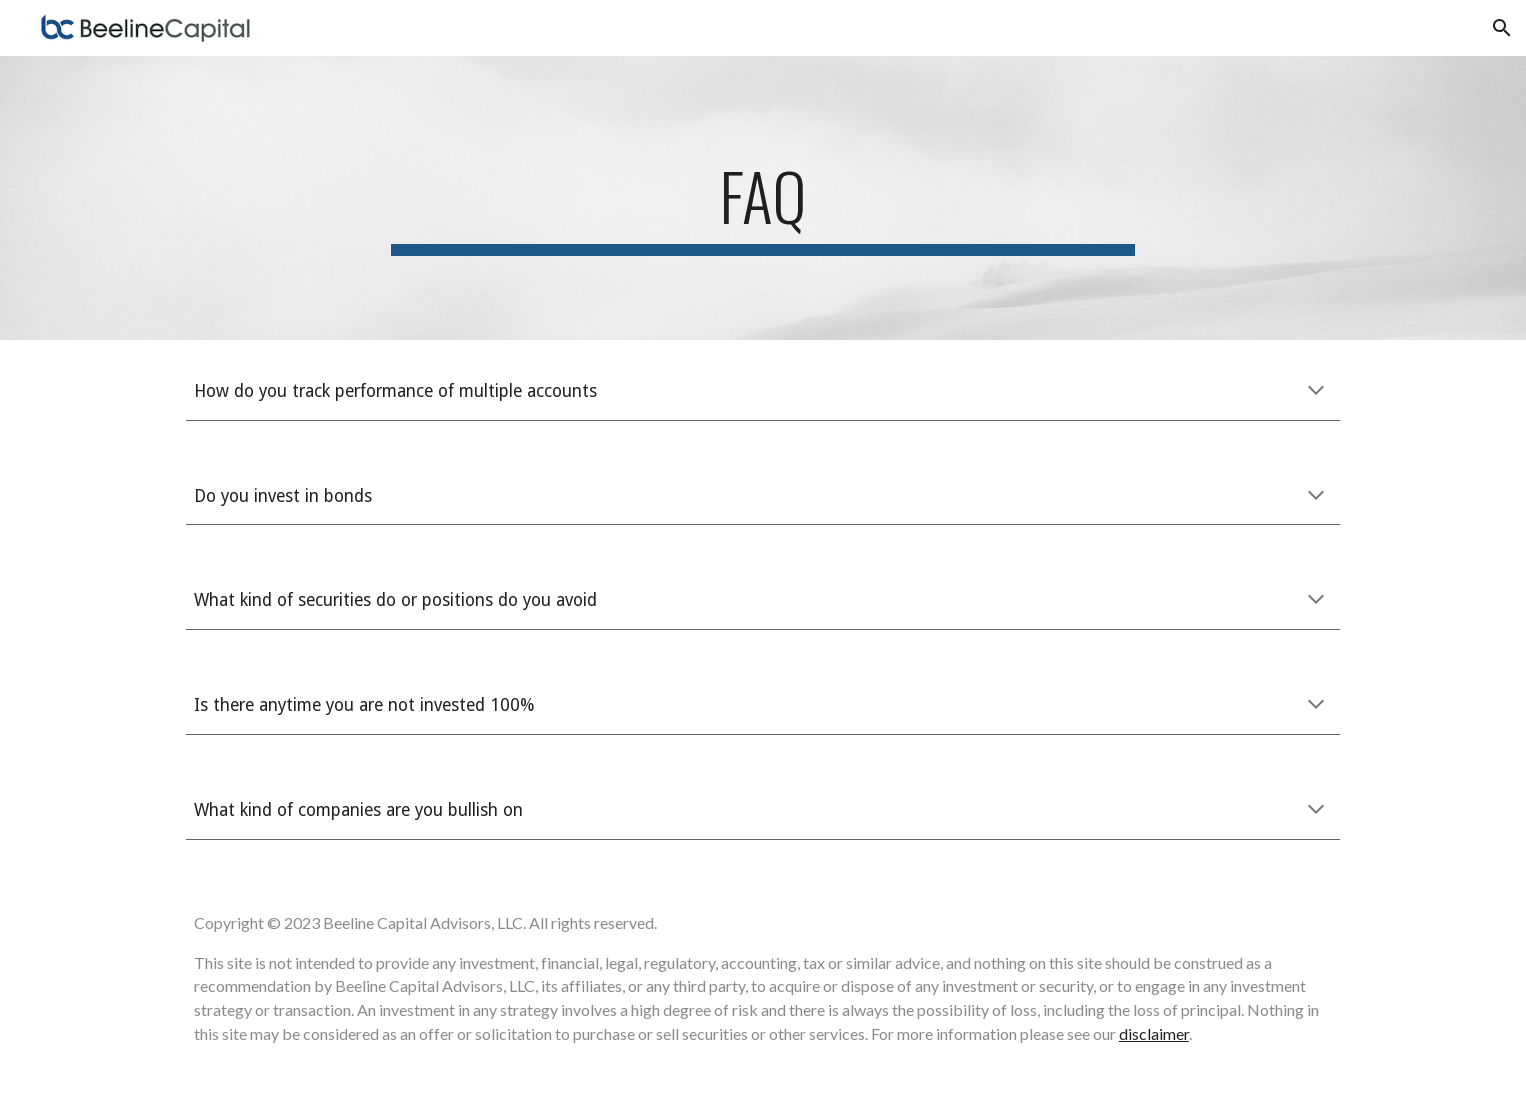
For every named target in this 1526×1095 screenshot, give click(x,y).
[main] (763, 198)
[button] (1502, 28)
